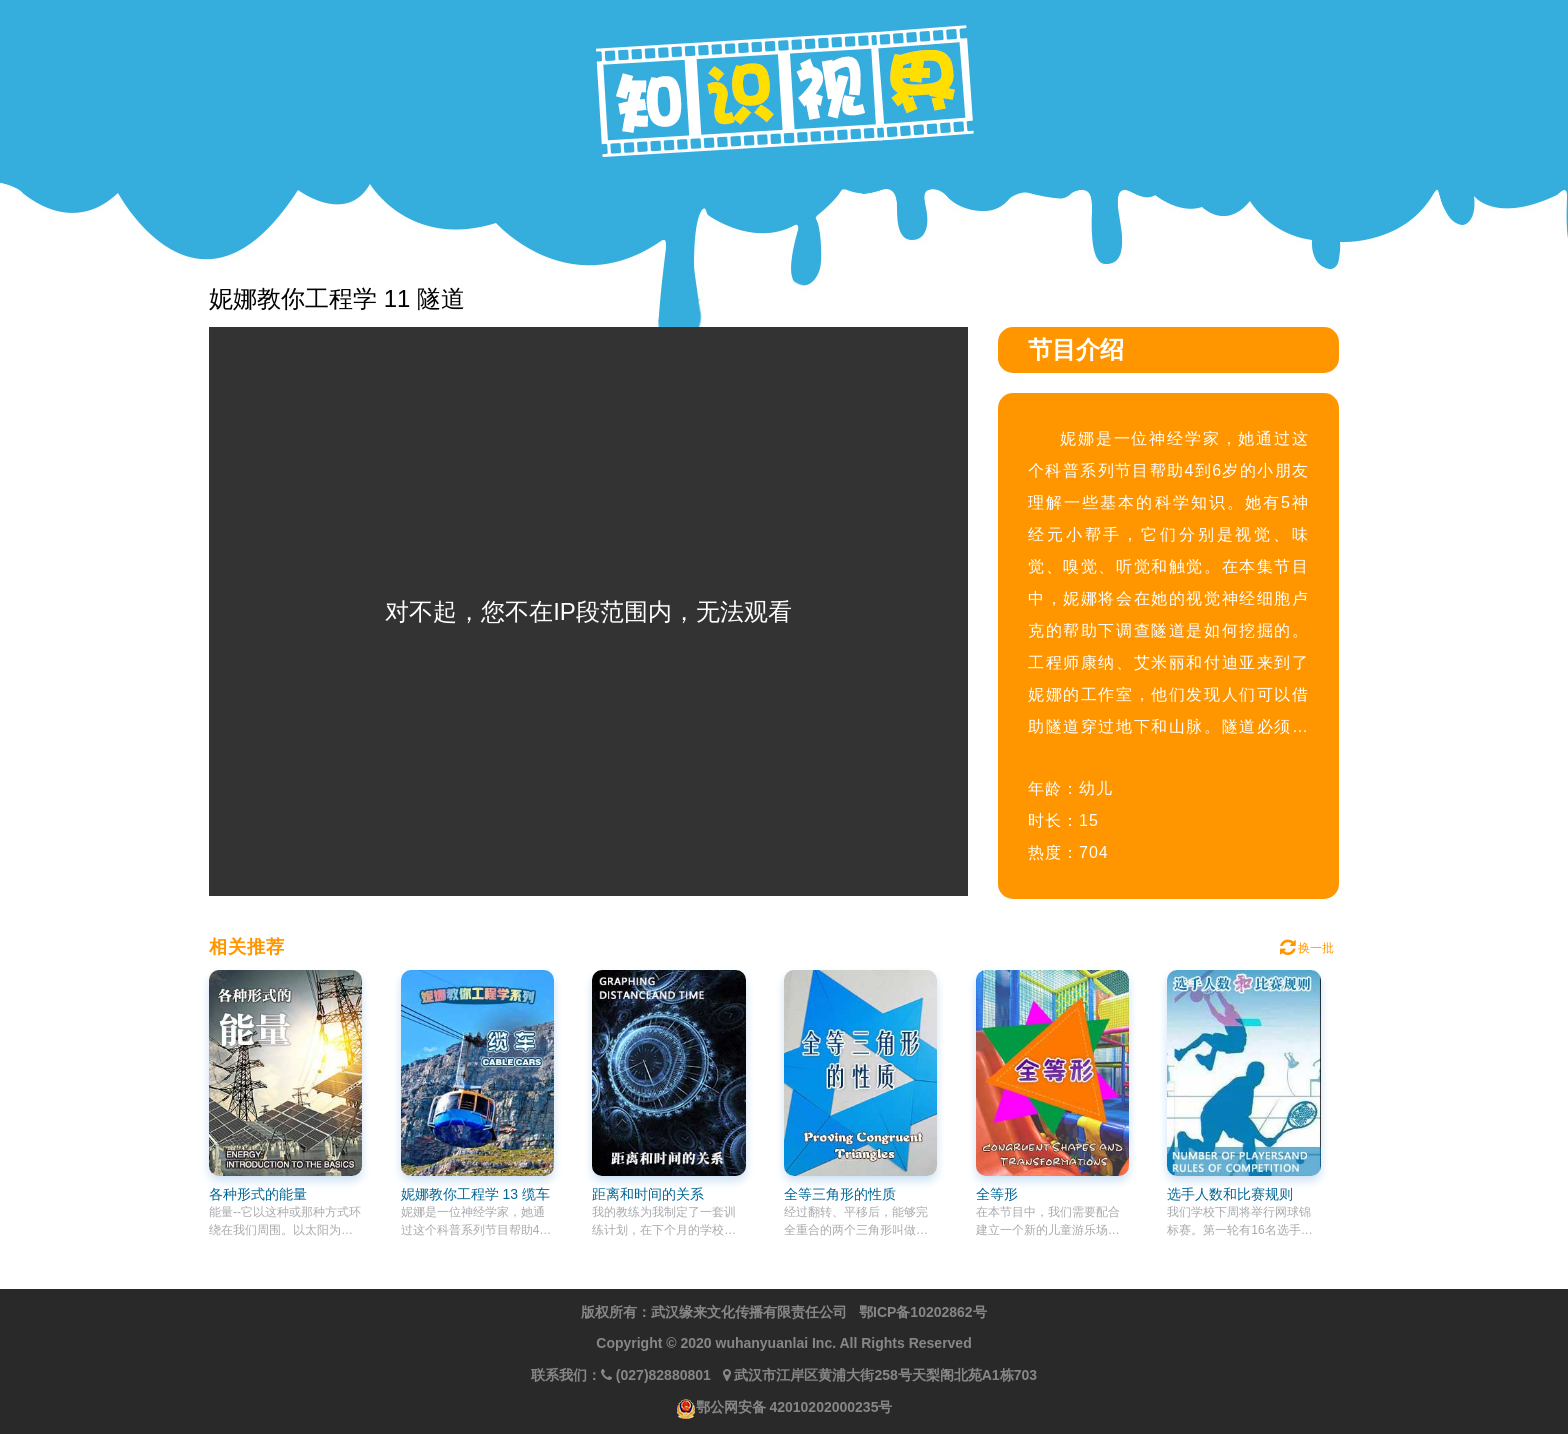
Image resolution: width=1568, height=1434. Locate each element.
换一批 (1307, 948)
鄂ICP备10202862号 (923, 1312)
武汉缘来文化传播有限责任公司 (749, 1312)
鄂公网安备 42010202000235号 (794, 1407)
